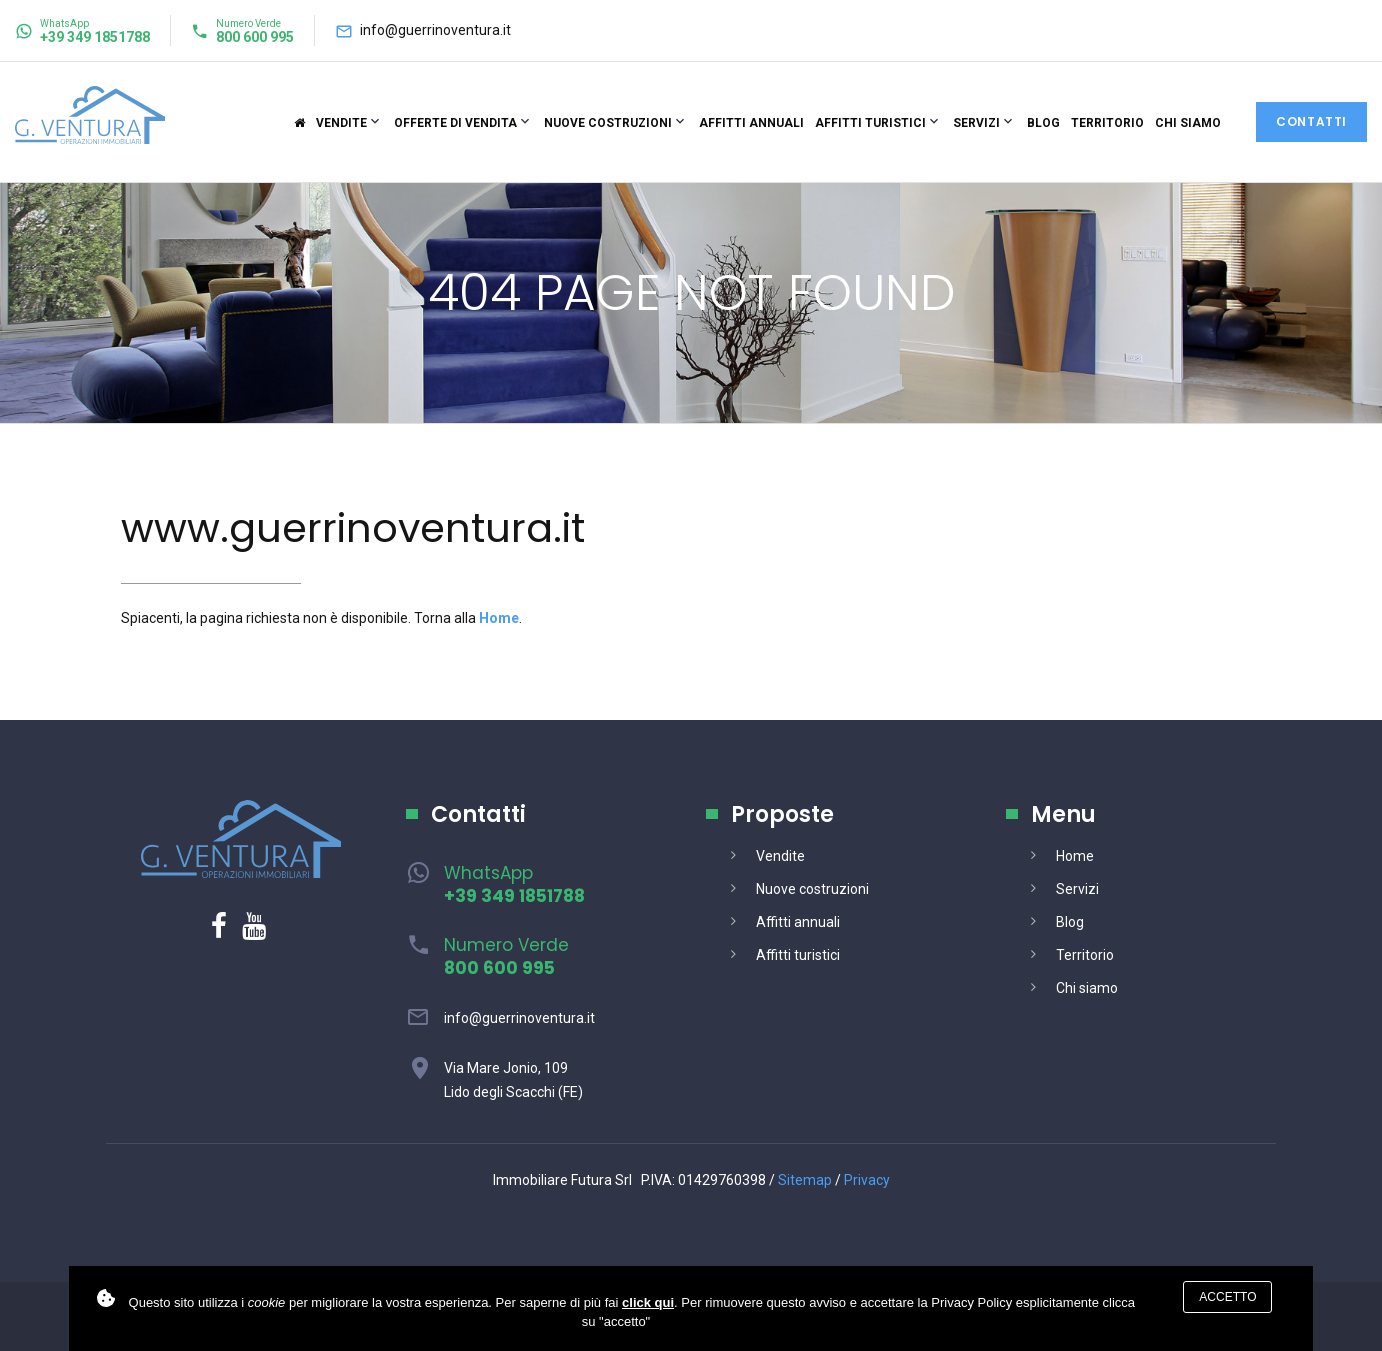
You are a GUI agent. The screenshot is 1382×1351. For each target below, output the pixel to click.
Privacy (867, 1180)
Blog (1043, 123)
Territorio (1107, 123)
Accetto (1227, 1297)
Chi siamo (1188, 123)
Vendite (341, 123)
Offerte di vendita (455, 123)
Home (1075, 856)
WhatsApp (514, 884)
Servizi (976, 123)
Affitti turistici (870, 123)
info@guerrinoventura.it (435, 30)
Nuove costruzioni (608, 123)
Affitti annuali (751, 123)
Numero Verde (506, 956)
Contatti (1311, 121)
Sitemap (805, 1180)
